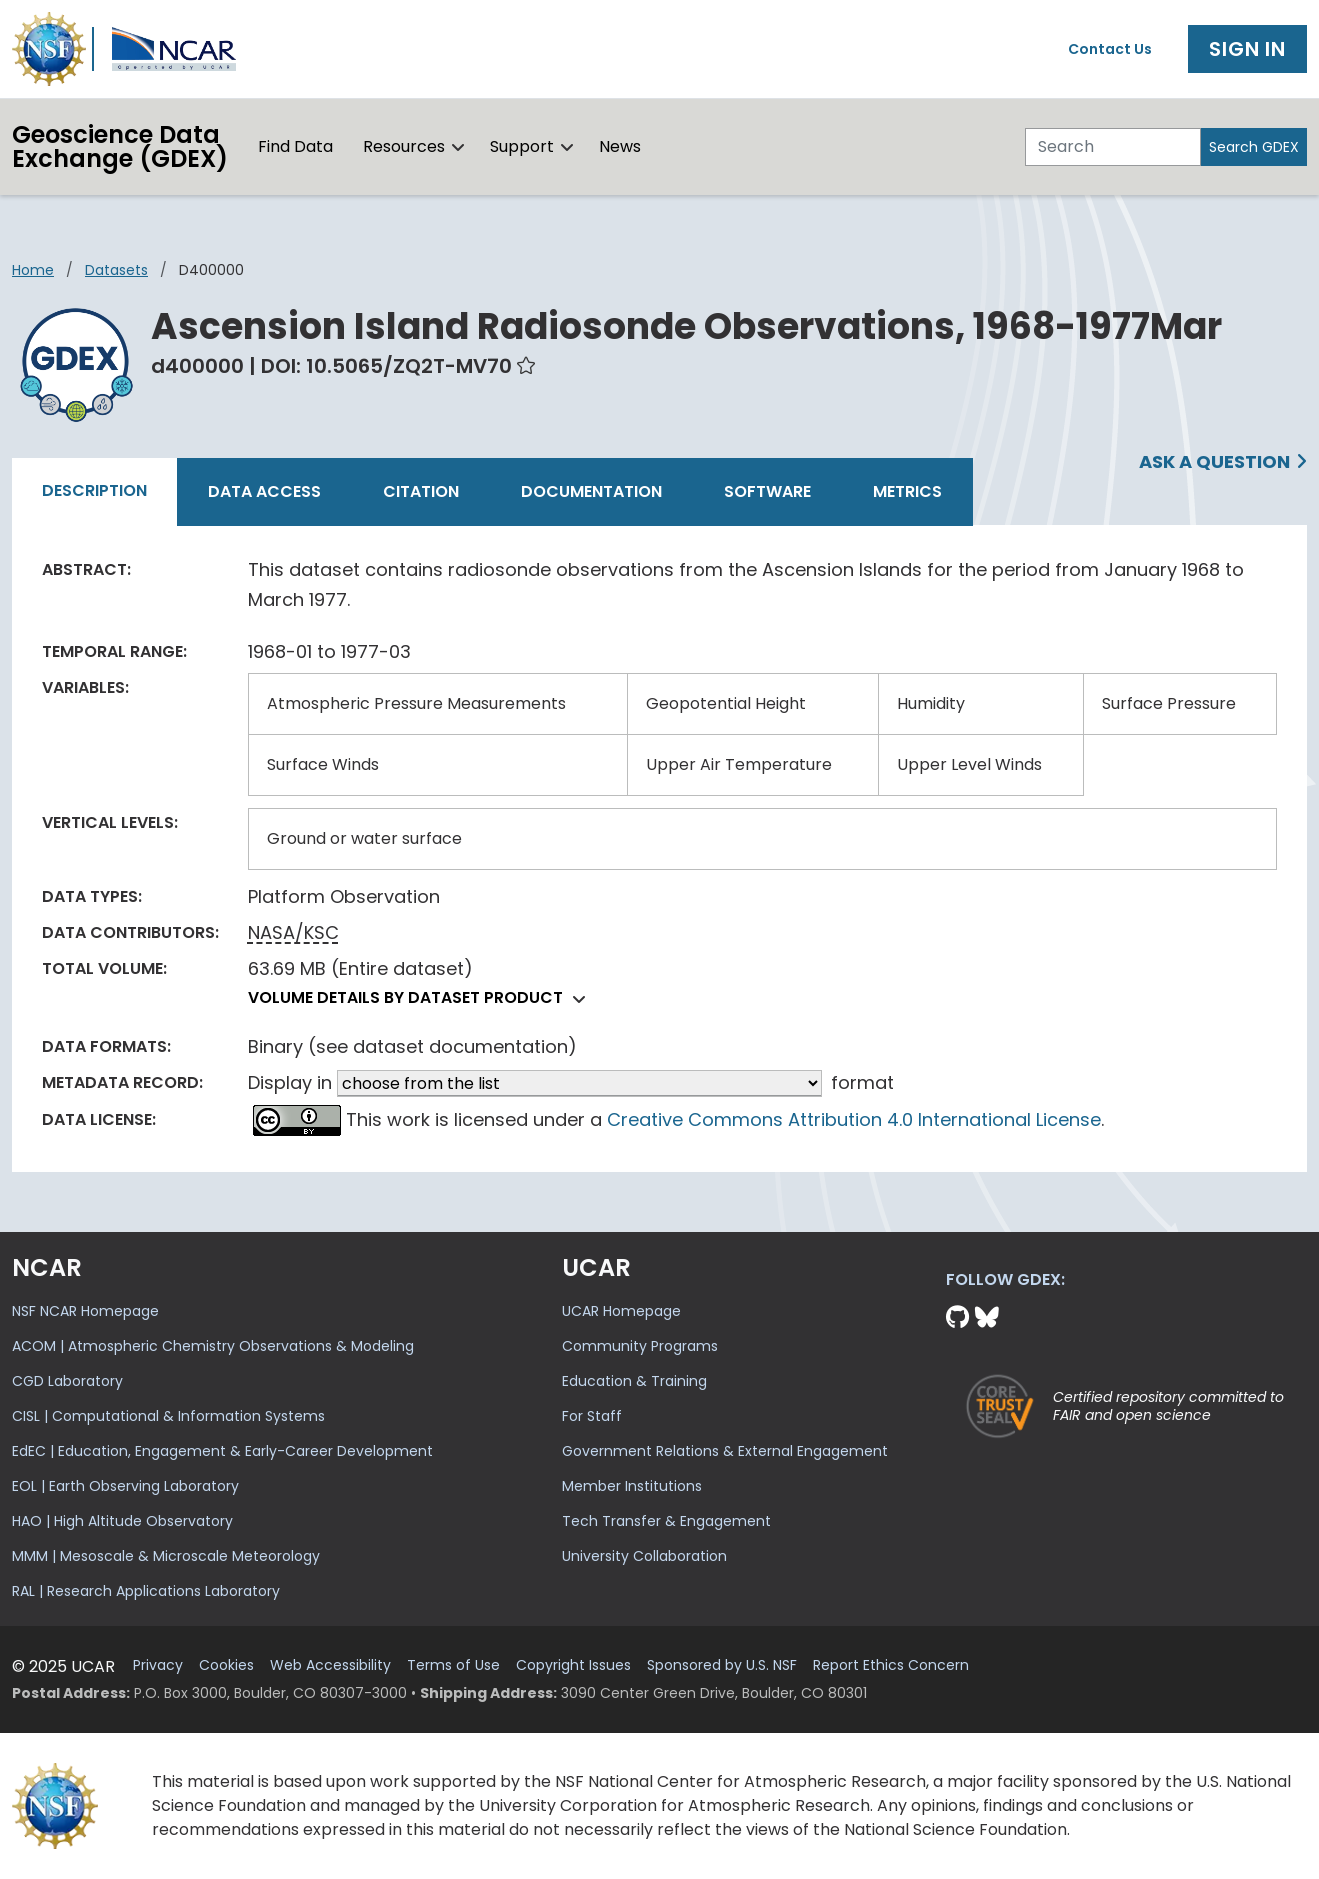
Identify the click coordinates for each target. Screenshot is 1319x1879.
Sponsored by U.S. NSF (722, 1665)
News (620, 146)
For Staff (592, 1416)
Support (522, 146)
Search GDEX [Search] (1254, 147)
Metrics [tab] (907, 491)
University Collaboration (644, 1556)
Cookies (226, 1665)
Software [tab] (767, 491)
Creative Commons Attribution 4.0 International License (854, 1119)
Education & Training (634, 1381)
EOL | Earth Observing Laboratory (125, 1486)
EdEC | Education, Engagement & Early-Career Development (222, 1451)
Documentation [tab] (591, 491)
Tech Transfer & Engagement (666, 1521)
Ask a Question (1214, 461)
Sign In (1247, 49)
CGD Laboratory (67, 1381)
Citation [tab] (421, 491)
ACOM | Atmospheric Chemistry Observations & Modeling (213, 1346)
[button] (458, 147)
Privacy (158, 1665)
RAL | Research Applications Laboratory (146, 1591)
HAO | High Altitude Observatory (122, 1521)
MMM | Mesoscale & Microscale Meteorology (166, 1556)
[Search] (1113, 147)
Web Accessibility (330, 1665)
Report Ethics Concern (891, 1665)
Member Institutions (632, 1486)
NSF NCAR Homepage (85, 1311)
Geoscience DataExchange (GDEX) (120, 146)
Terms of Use (453, 1665)
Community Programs (640, 1346)
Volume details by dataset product (422, 997)
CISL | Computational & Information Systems (168, 1416)
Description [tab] (94, 490)
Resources (404, 146)
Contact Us (1110, 49)
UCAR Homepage (621, 1311)
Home (33, 270)
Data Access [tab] (264, 491)
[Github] (960, 1317)
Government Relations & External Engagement (725, 1451)
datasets (116, 270)
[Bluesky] (987, 1317)
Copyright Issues (573, 1665)
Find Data (295, 146)
